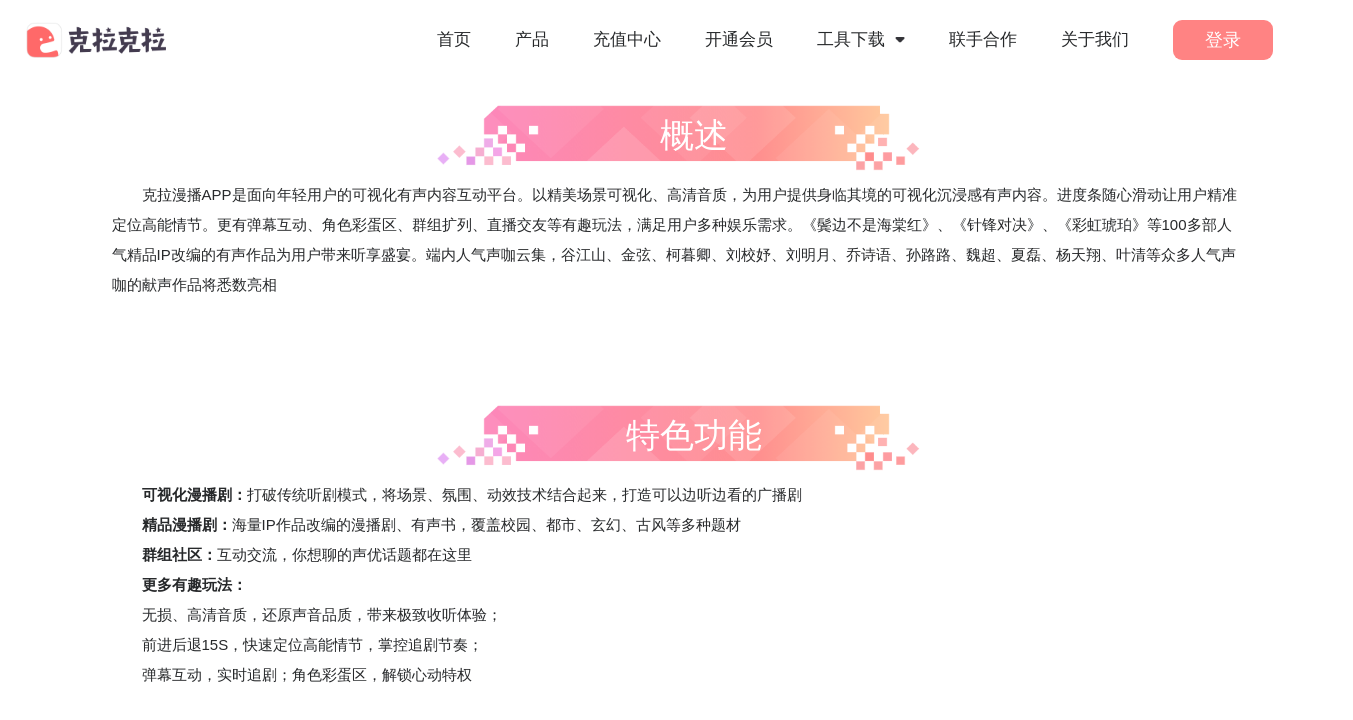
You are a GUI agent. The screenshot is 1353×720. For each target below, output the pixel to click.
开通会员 (739, 39)
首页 (454, 39)
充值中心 (627, 39)
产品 (532, 39)
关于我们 (1095, 39)
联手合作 (983, 39)
